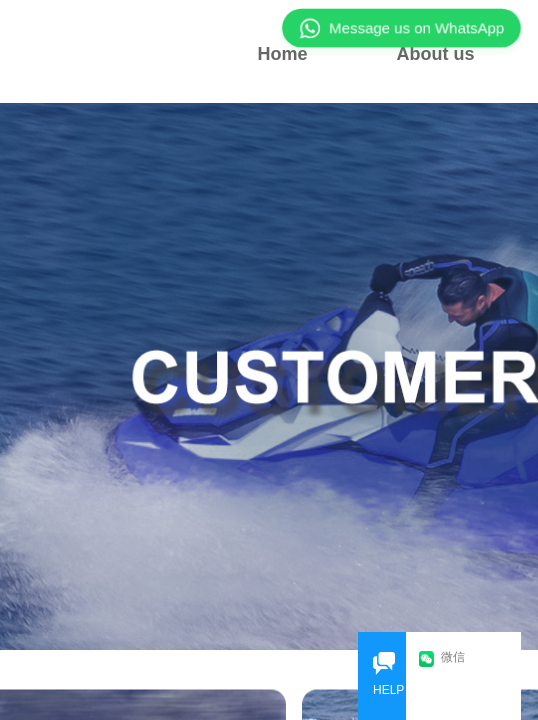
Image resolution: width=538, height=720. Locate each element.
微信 (442, 658)
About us (436, 54)
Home (282, 54)
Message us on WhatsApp (401, 28)
